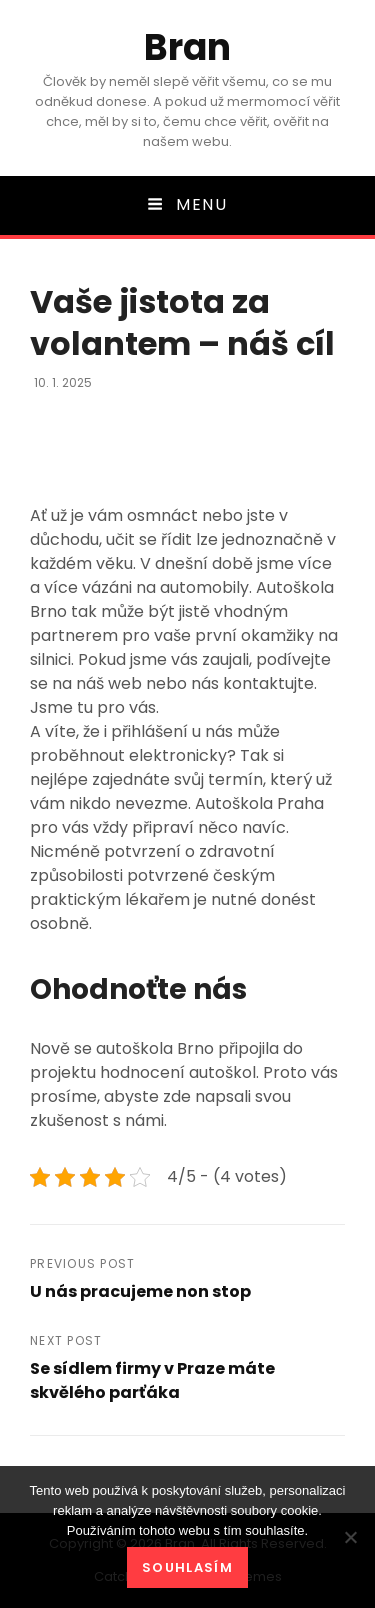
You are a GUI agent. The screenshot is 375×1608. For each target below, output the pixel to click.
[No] (350, 1537)
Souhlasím (187, 1567)
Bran (187, 47)
